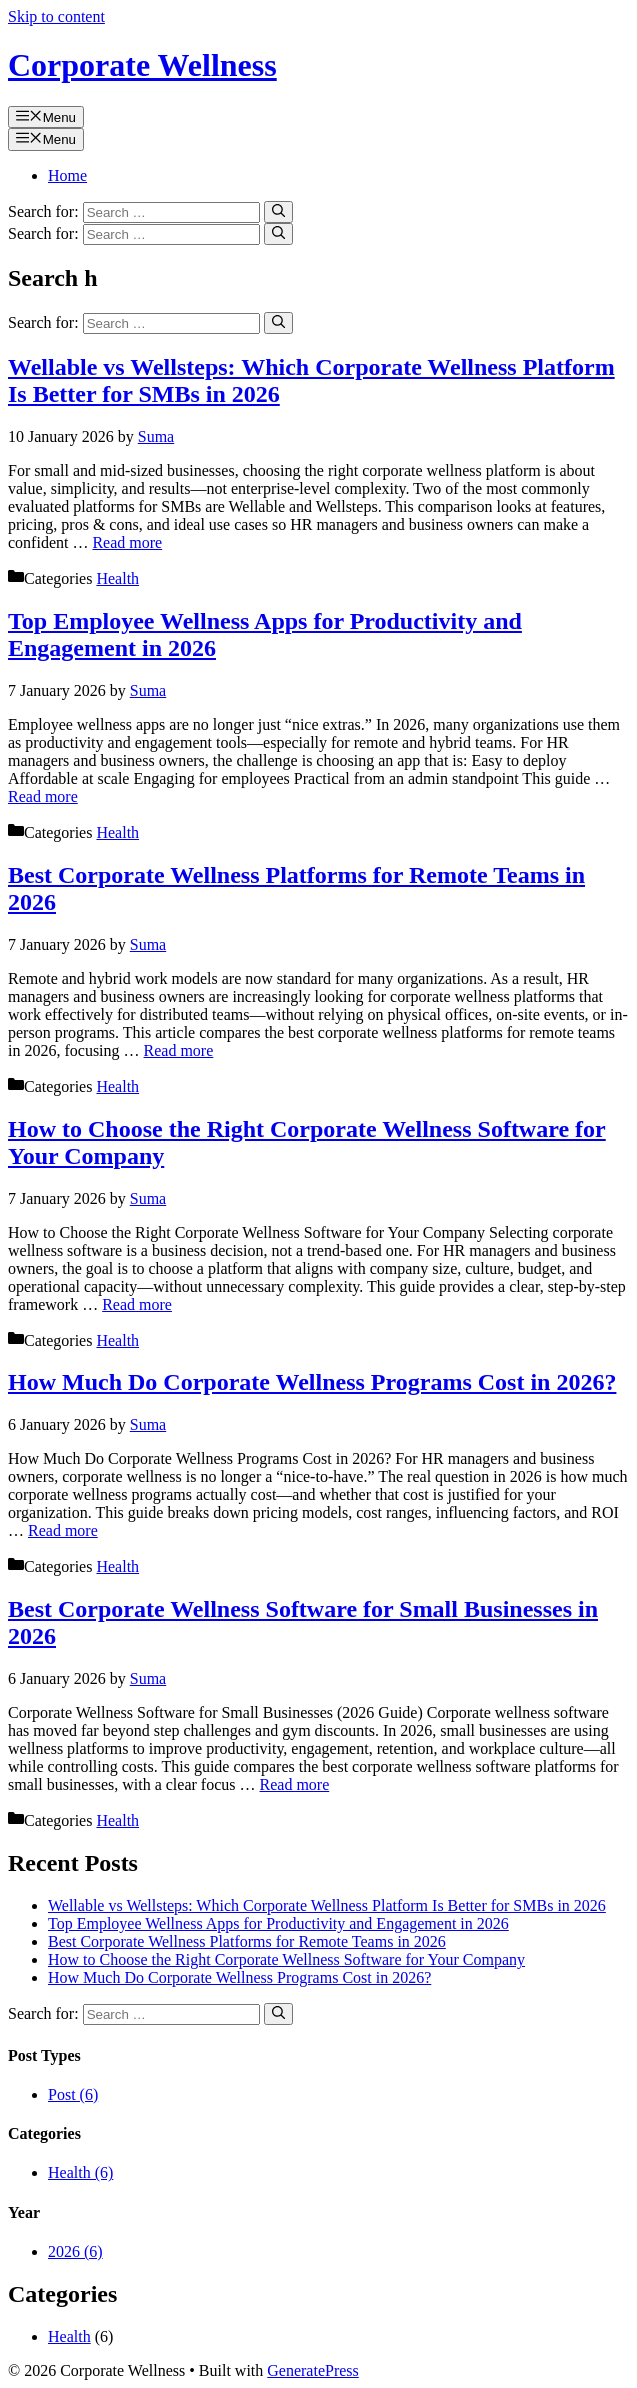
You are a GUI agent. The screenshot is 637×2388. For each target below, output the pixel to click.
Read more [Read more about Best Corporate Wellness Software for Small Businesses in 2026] (295, 1784)
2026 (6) (75, 2251)
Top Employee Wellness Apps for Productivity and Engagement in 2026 (278, 1923)
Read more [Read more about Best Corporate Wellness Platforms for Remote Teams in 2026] (179, 1050)
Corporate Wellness (142, 65)
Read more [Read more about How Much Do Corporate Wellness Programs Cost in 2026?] (63, 1530)
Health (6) (80, 2172)
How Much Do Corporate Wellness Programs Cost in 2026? (312, 1382)
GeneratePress (313, 2370)
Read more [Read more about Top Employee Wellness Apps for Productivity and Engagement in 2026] (43, 796)
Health (117, 578)
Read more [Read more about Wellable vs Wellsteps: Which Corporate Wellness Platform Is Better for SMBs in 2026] (127, 542)
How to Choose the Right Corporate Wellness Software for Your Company (286, 1959)
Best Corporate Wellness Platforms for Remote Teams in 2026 (247, 1941)
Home (67, 175)
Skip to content (56, 16)
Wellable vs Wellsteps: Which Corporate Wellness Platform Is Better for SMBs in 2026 (327, 1905)
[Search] (278, 212)
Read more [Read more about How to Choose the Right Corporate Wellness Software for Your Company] (137, 1304)
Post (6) (73, 2094)
